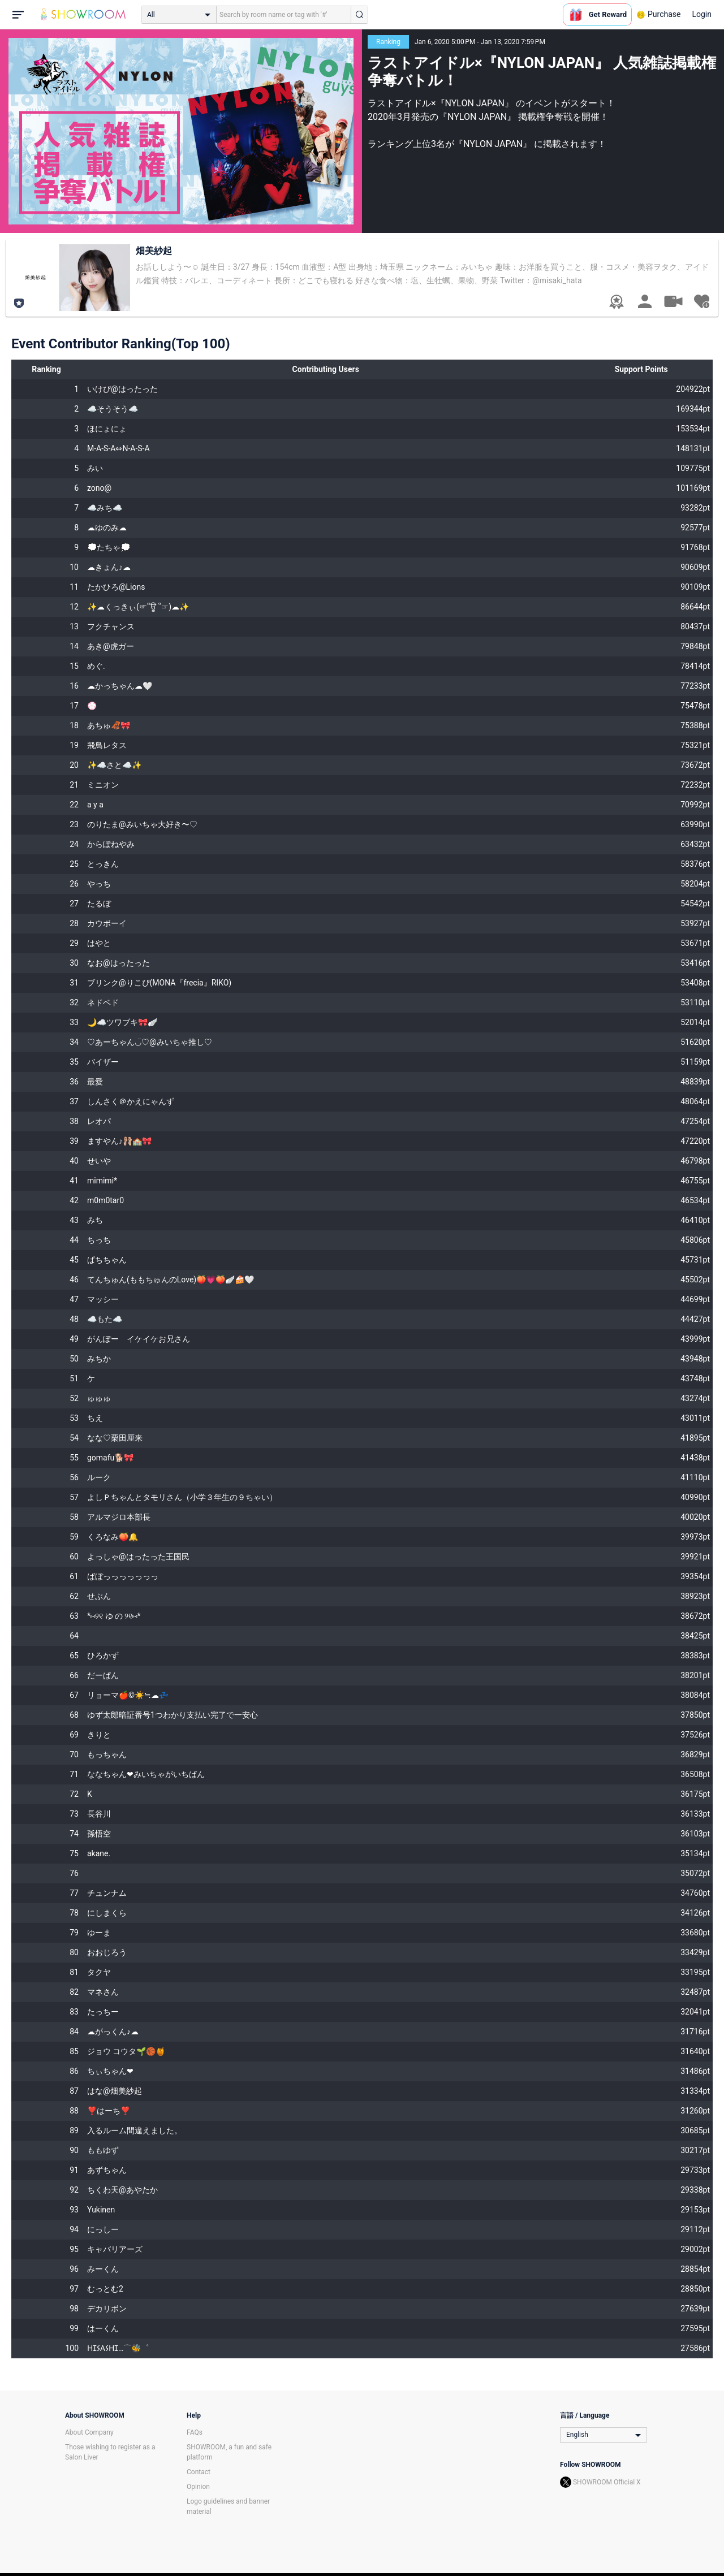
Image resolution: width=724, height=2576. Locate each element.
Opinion (198, 2487)
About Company (89, 2432)
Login (702, 14)
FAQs (194, 2432)
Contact (198, 2472)
